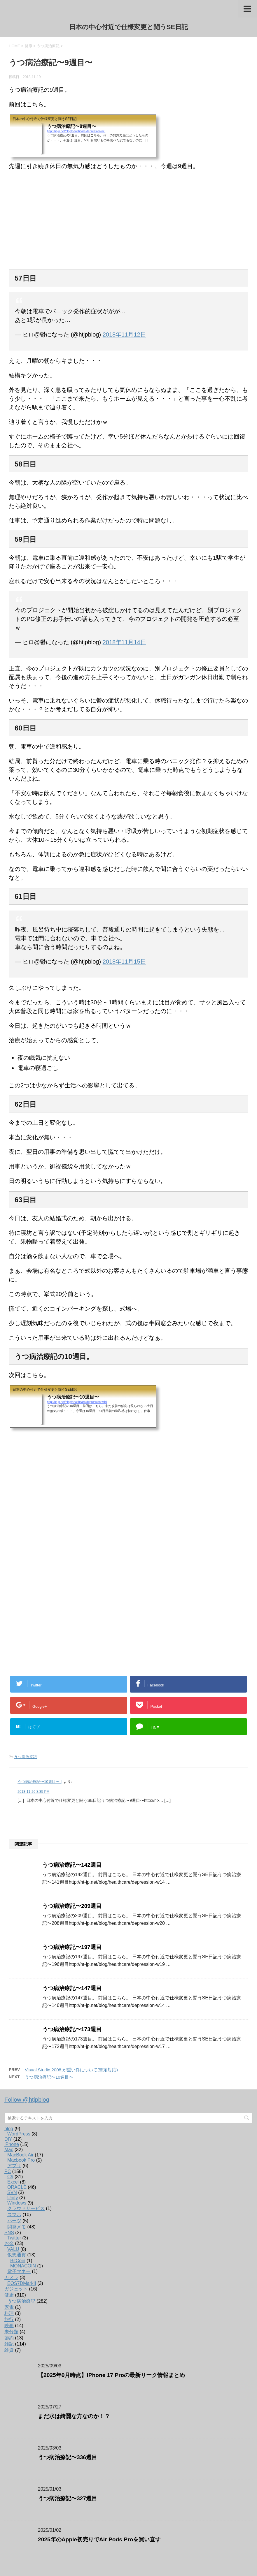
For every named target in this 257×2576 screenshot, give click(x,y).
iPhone (11, 2144)
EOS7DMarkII (21, 2283)
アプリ (14, 2165)
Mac (8, 2149)
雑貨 (9, 2350)
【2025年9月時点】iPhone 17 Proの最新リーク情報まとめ (111, 2375)
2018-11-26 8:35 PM (33, 1792)
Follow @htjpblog (26, 2099)
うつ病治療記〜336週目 (67, 2457)
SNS (9, 2232)
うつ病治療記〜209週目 (72, 1906)
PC (7, 2171)
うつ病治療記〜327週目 (67, 2498)
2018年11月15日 (124, 961)
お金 (9, 2243)
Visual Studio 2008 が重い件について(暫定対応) (71, 2069)
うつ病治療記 (25, 1757)
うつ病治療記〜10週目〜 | (40, 1781)
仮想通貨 (16, 2254)
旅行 (9, 2319)
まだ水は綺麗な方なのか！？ (74, 2416)
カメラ (11, 2277)
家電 (9, 2307)
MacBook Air (20, 2154)
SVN (12, 2192)
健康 (9, 2294)
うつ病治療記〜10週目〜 (49, 2077)
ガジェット (16, 2288)
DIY (8, 2139)
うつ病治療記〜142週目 (72, 1865)
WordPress (18, 2133)
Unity (12, 2197)
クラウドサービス (26, 2208)
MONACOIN (23, 2265)
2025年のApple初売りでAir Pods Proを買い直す (99, 2539)
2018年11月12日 (124, 334)
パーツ (14, 2220)
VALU (13, 2249)
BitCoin (17, 2260)
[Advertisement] (128, 1496)
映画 (9, 2325)
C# (10, 2176)
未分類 (11, 2331)
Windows (16, 2202)
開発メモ (16, 2226)
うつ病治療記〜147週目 (72, 1988)
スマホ (14, 2214)
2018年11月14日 (124, 642)
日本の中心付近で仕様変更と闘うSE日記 (128, 27)
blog (8, 2128)
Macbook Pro (21, 2160)
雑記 (9, 2343)
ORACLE (17, 2187)
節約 (9, 2337)
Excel (13, 2181)
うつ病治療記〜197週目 (72, 1947)
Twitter (14, 2237)
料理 (9, 2313)
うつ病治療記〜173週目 (72, 2029)
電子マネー (19, 2271)
